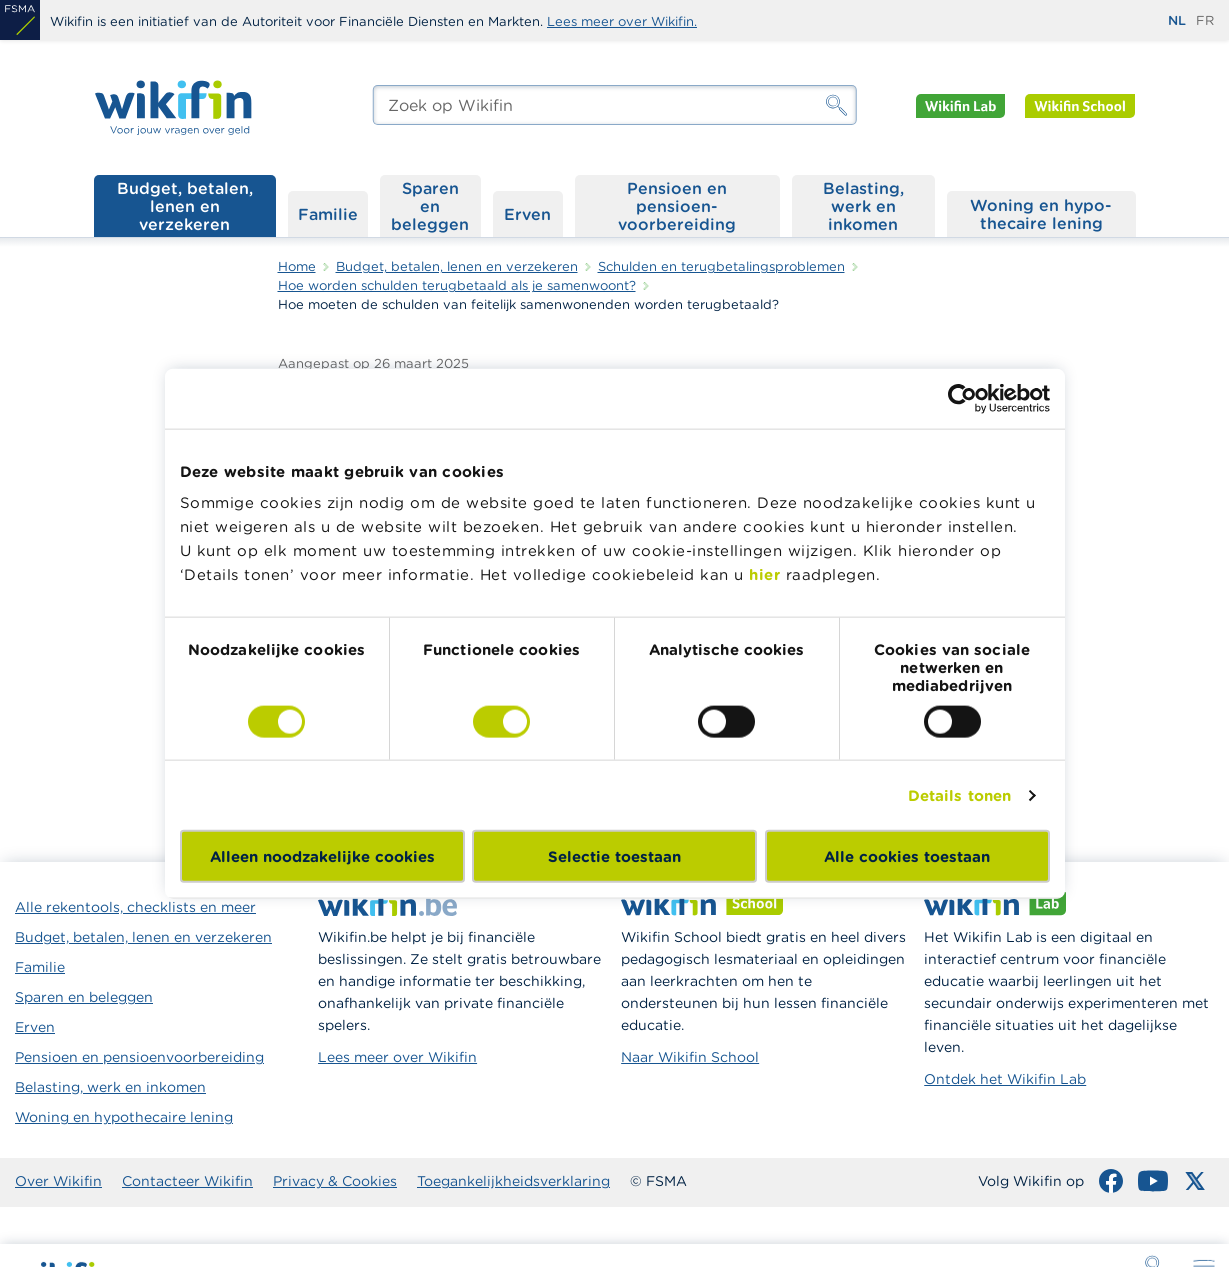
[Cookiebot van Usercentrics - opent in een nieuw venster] (962, 398)
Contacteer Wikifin (187, 1181)
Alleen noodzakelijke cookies (322, 856)
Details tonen (959, 794)
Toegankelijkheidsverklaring (513, 1181)
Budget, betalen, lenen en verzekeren (185, 206)
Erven (527, 214)
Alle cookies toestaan (907, 856)
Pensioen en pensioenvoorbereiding (139, 1057)
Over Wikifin (58, 1181)
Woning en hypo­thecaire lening (1041, 214)
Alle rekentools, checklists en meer (135, 907)
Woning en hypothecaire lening (124, 1117)
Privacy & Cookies (335, 1181)
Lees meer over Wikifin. (622, 21)
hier (764, 574)
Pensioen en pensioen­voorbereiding (677, 206)
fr (1205, 20)
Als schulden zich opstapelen (1104, 429)
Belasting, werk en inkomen (863, 206)
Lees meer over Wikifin (397, 1057)
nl (1177, 20)
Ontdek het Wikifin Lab (1005, 1079)
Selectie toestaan (614, 856)
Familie (328, 214)
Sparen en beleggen (430, 206)
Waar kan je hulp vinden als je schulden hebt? (1119, 484)
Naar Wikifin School (690, 1057)
